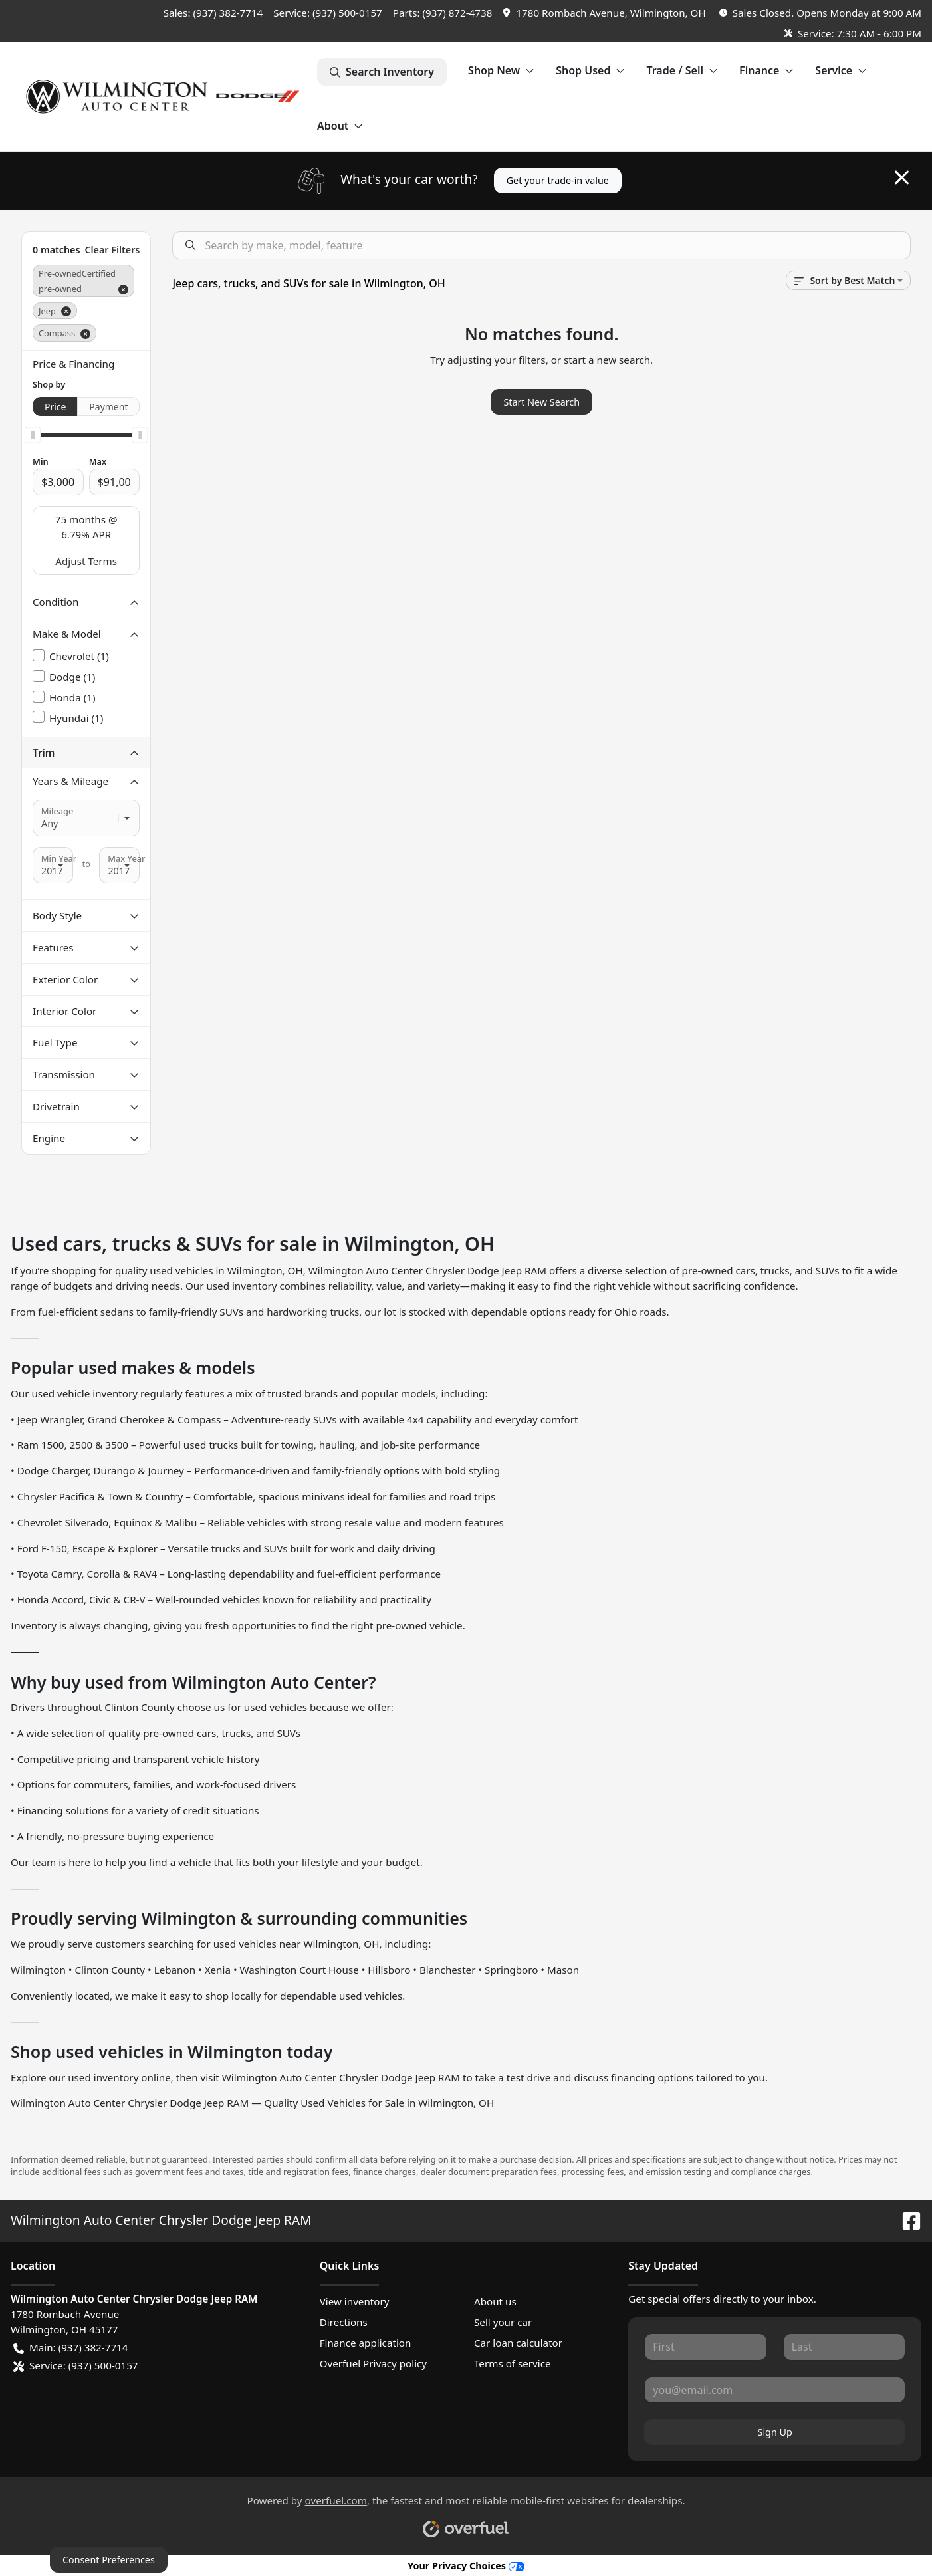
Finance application (365, 2342)
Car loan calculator (518, 2342)
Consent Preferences (108, 2559)
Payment (108, 406)
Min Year (58, 858)
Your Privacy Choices (466, 2565)
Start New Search (541, 402)
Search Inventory (382, 72)
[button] (605, 13)
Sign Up (775, 2432)
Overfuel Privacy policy (373, 2363)
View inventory (355, 2301)
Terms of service (512, 2363)
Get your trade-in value (558, 180)
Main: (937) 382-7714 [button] (70, 2347)
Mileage (57, 811)
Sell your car (503, 2322)
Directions (344, 2322)
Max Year (126, 858)
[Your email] (774, 2390)
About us (495, 2301)
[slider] (33, 435)
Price (55, 406)
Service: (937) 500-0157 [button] (75, 2365)
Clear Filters (112, 249)
